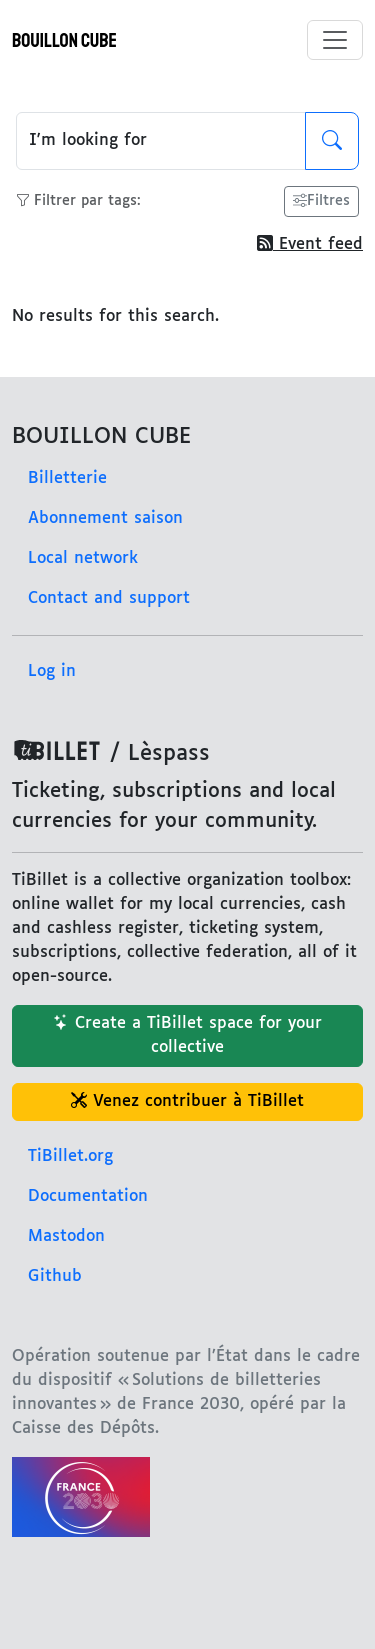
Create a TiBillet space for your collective (187, 1035)
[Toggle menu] (335, 40)
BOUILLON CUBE (64, 40)
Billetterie (67, 478)
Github (55, 1276)
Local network (83, 558)
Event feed (310, 244)
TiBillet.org (70, 1156)
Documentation (88, 1196)
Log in (52, 671)
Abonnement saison (105, 518)
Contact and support (109, 598)
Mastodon (66, 1236)
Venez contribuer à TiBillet (187, 1101)
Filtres (321, 201)
